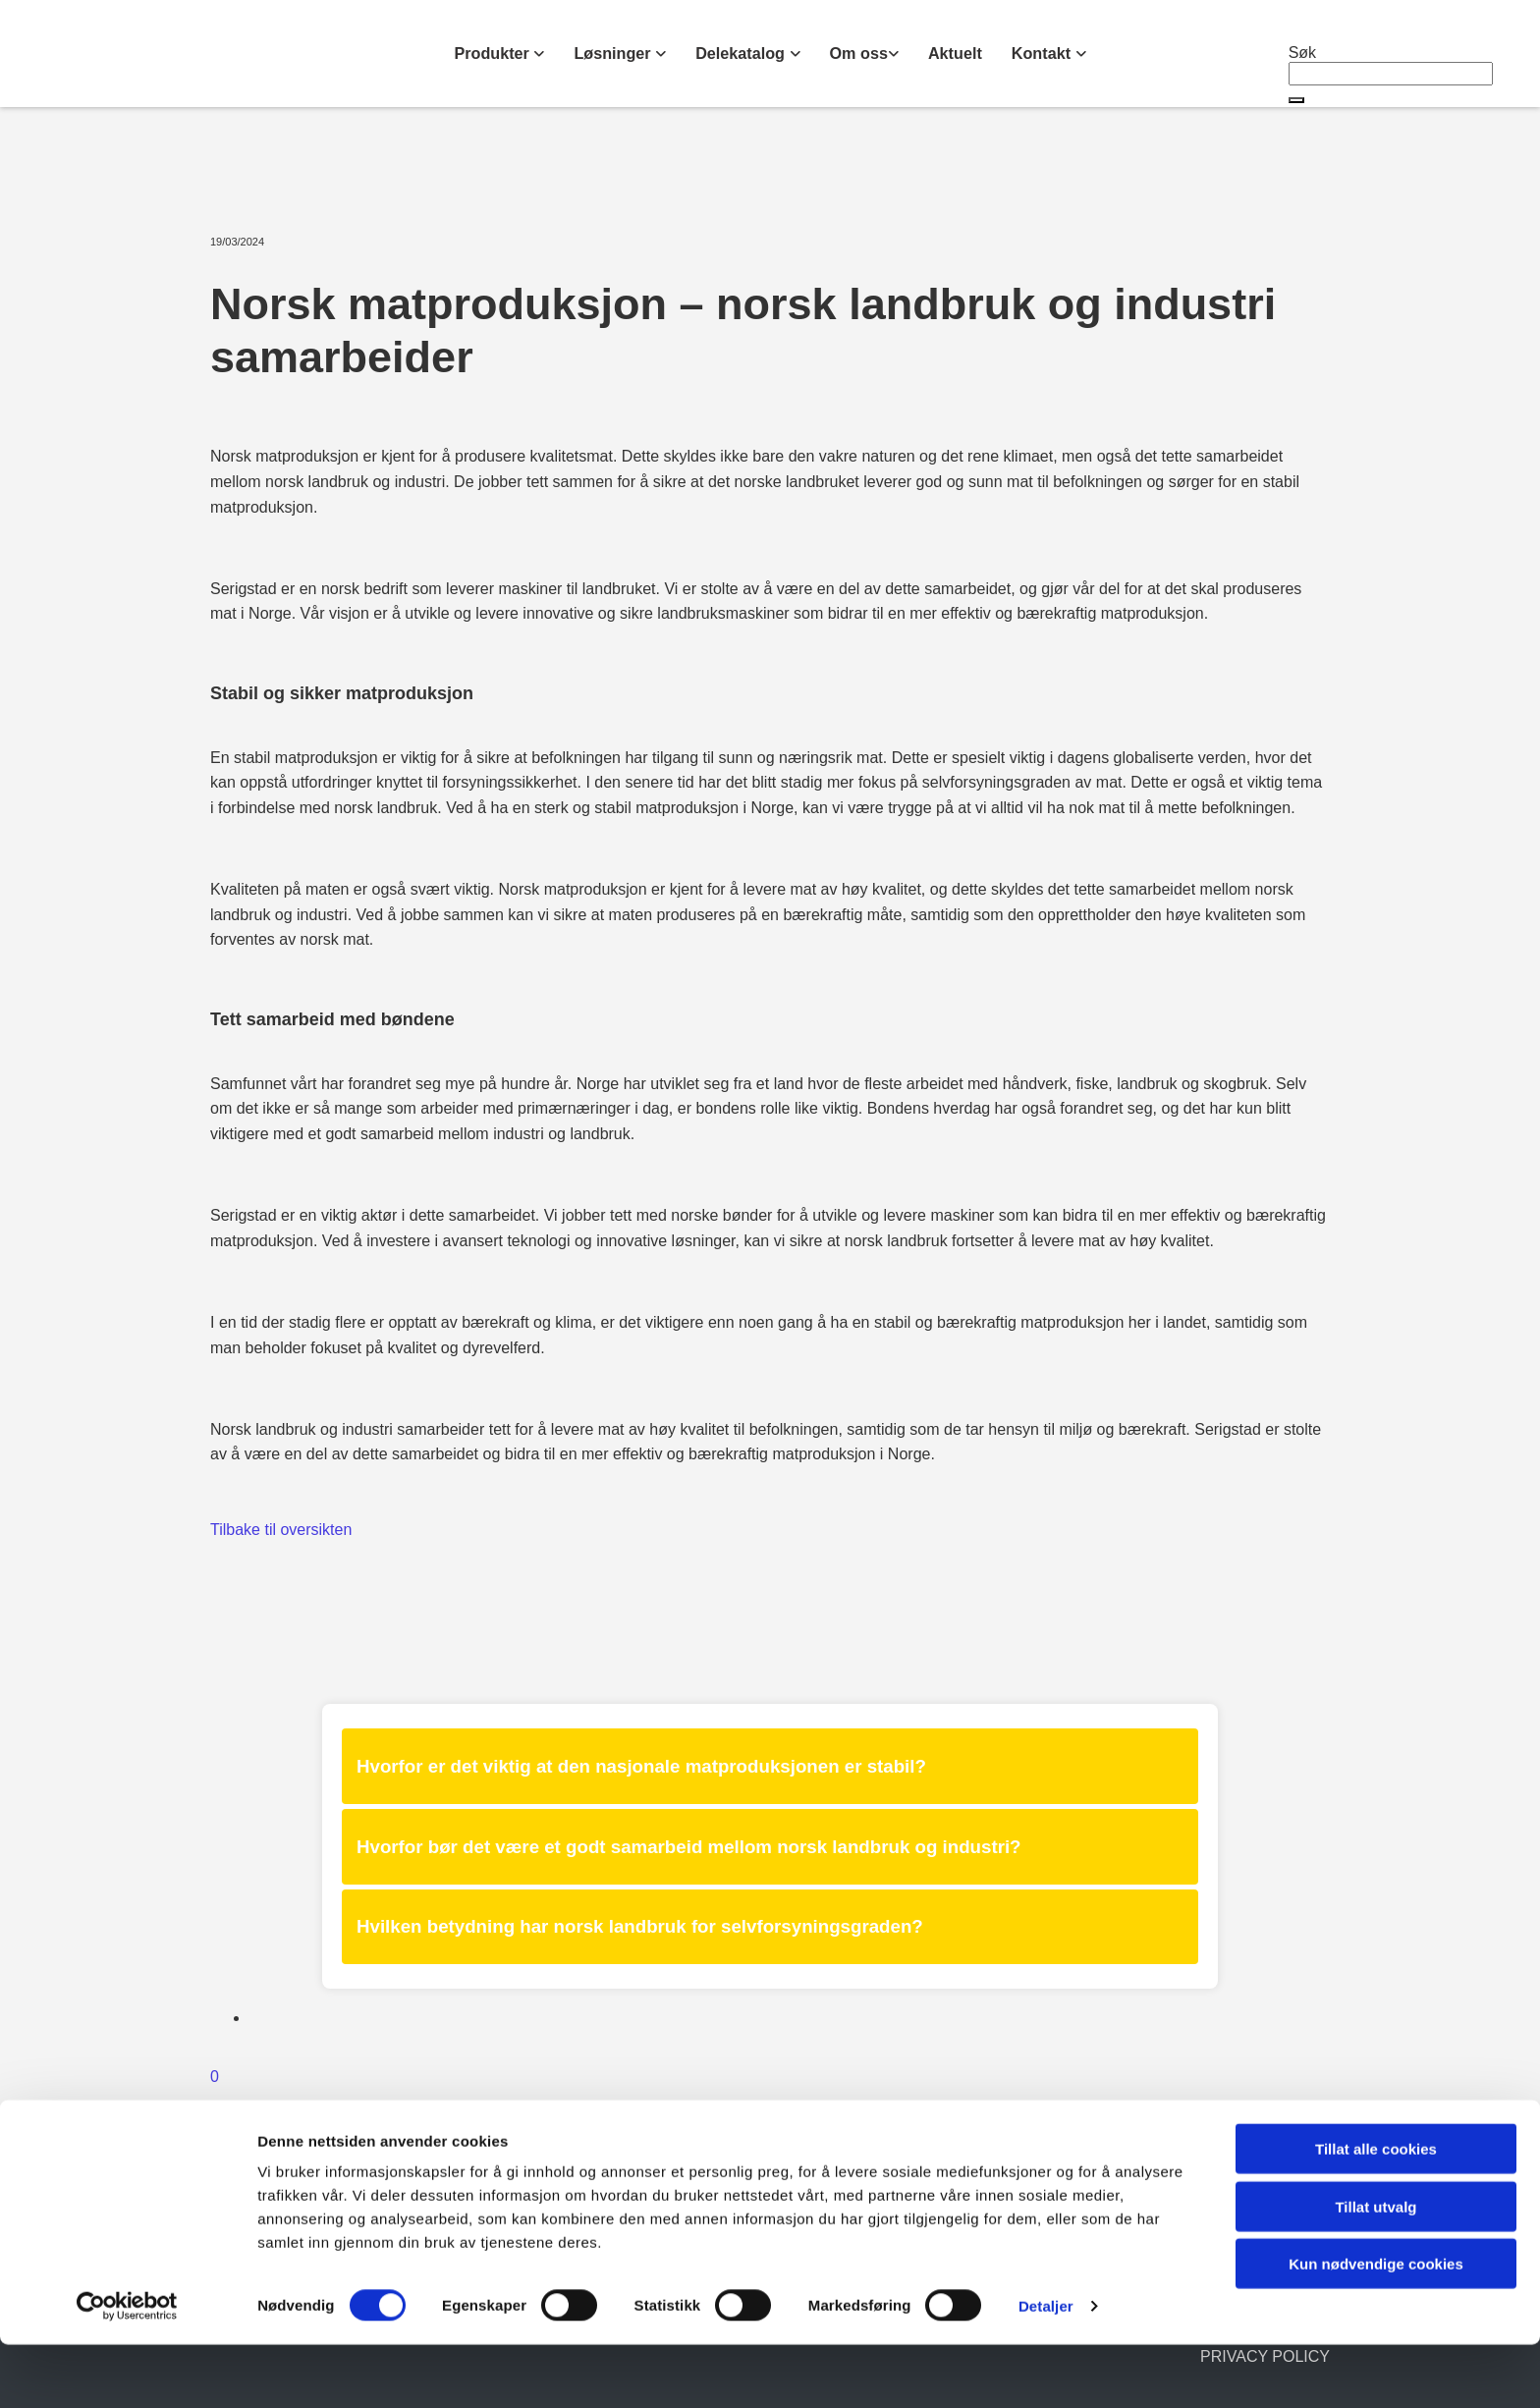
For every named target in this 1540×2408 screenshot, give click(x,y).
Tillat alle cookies (1376, 2212)
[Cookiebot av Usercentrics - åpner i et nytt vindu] (127, 2369)
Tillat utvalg (1375, 2270)
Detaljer (1045, 2369)
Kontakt (1041, 52)
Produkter (496, 52)
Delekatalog (742, 52)
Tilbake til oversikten (281, 1529)
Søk (1302, 52)
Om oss (858, 52)
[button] (1296, 100)
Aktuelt (953, 52)
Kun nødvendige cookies (1376, 2327)
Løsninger (616, 52)
